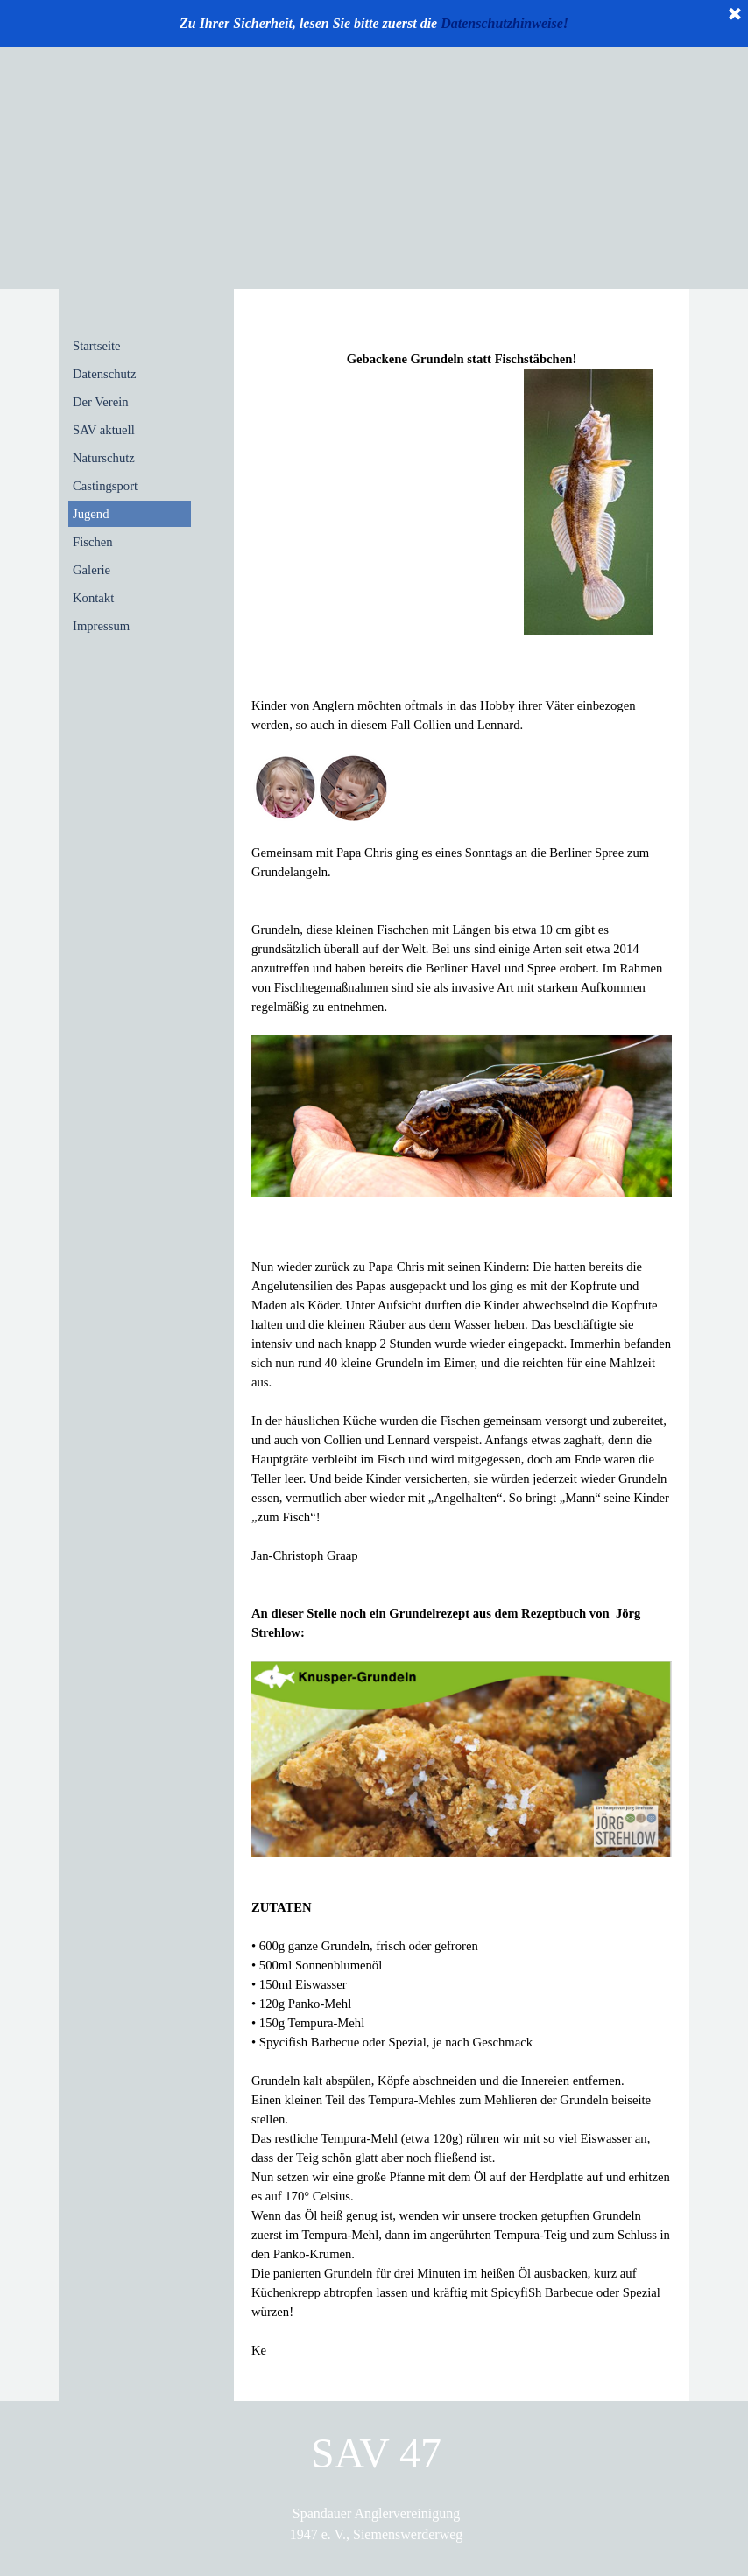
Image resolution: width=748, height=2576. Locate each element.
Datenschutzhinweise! (504, 23)
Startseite (97, 346)
